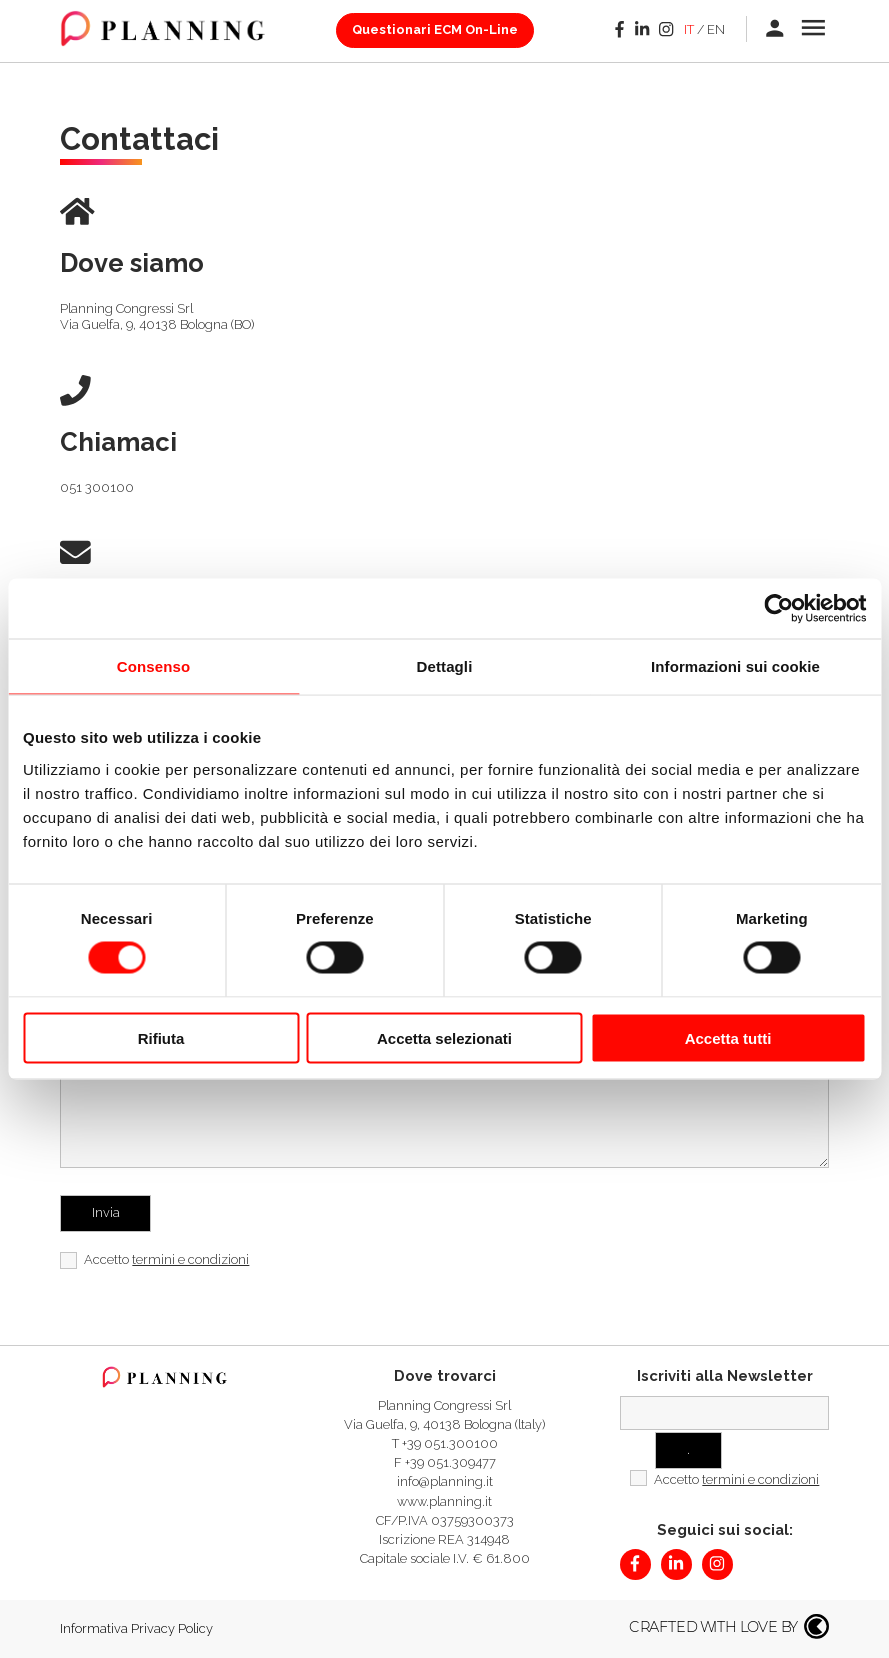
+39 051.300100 (450, 1443)
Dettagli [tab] (445, 666)
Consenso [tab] (153, 666)
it (689, 29)
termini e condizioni (190, 1259)
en (716, 29)
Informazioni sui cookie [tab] (735, 666)
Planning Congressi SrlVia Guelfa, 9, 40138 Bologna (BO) (157, 317)
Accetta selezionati (444, 1037)
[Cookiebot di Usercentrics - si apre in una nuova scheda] (778, 609)
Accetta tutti (728, 1037)
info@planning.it (445, 1481)
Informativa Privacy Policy (136, 1628)
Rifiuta (161, 1037)
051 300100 (97, 487)
